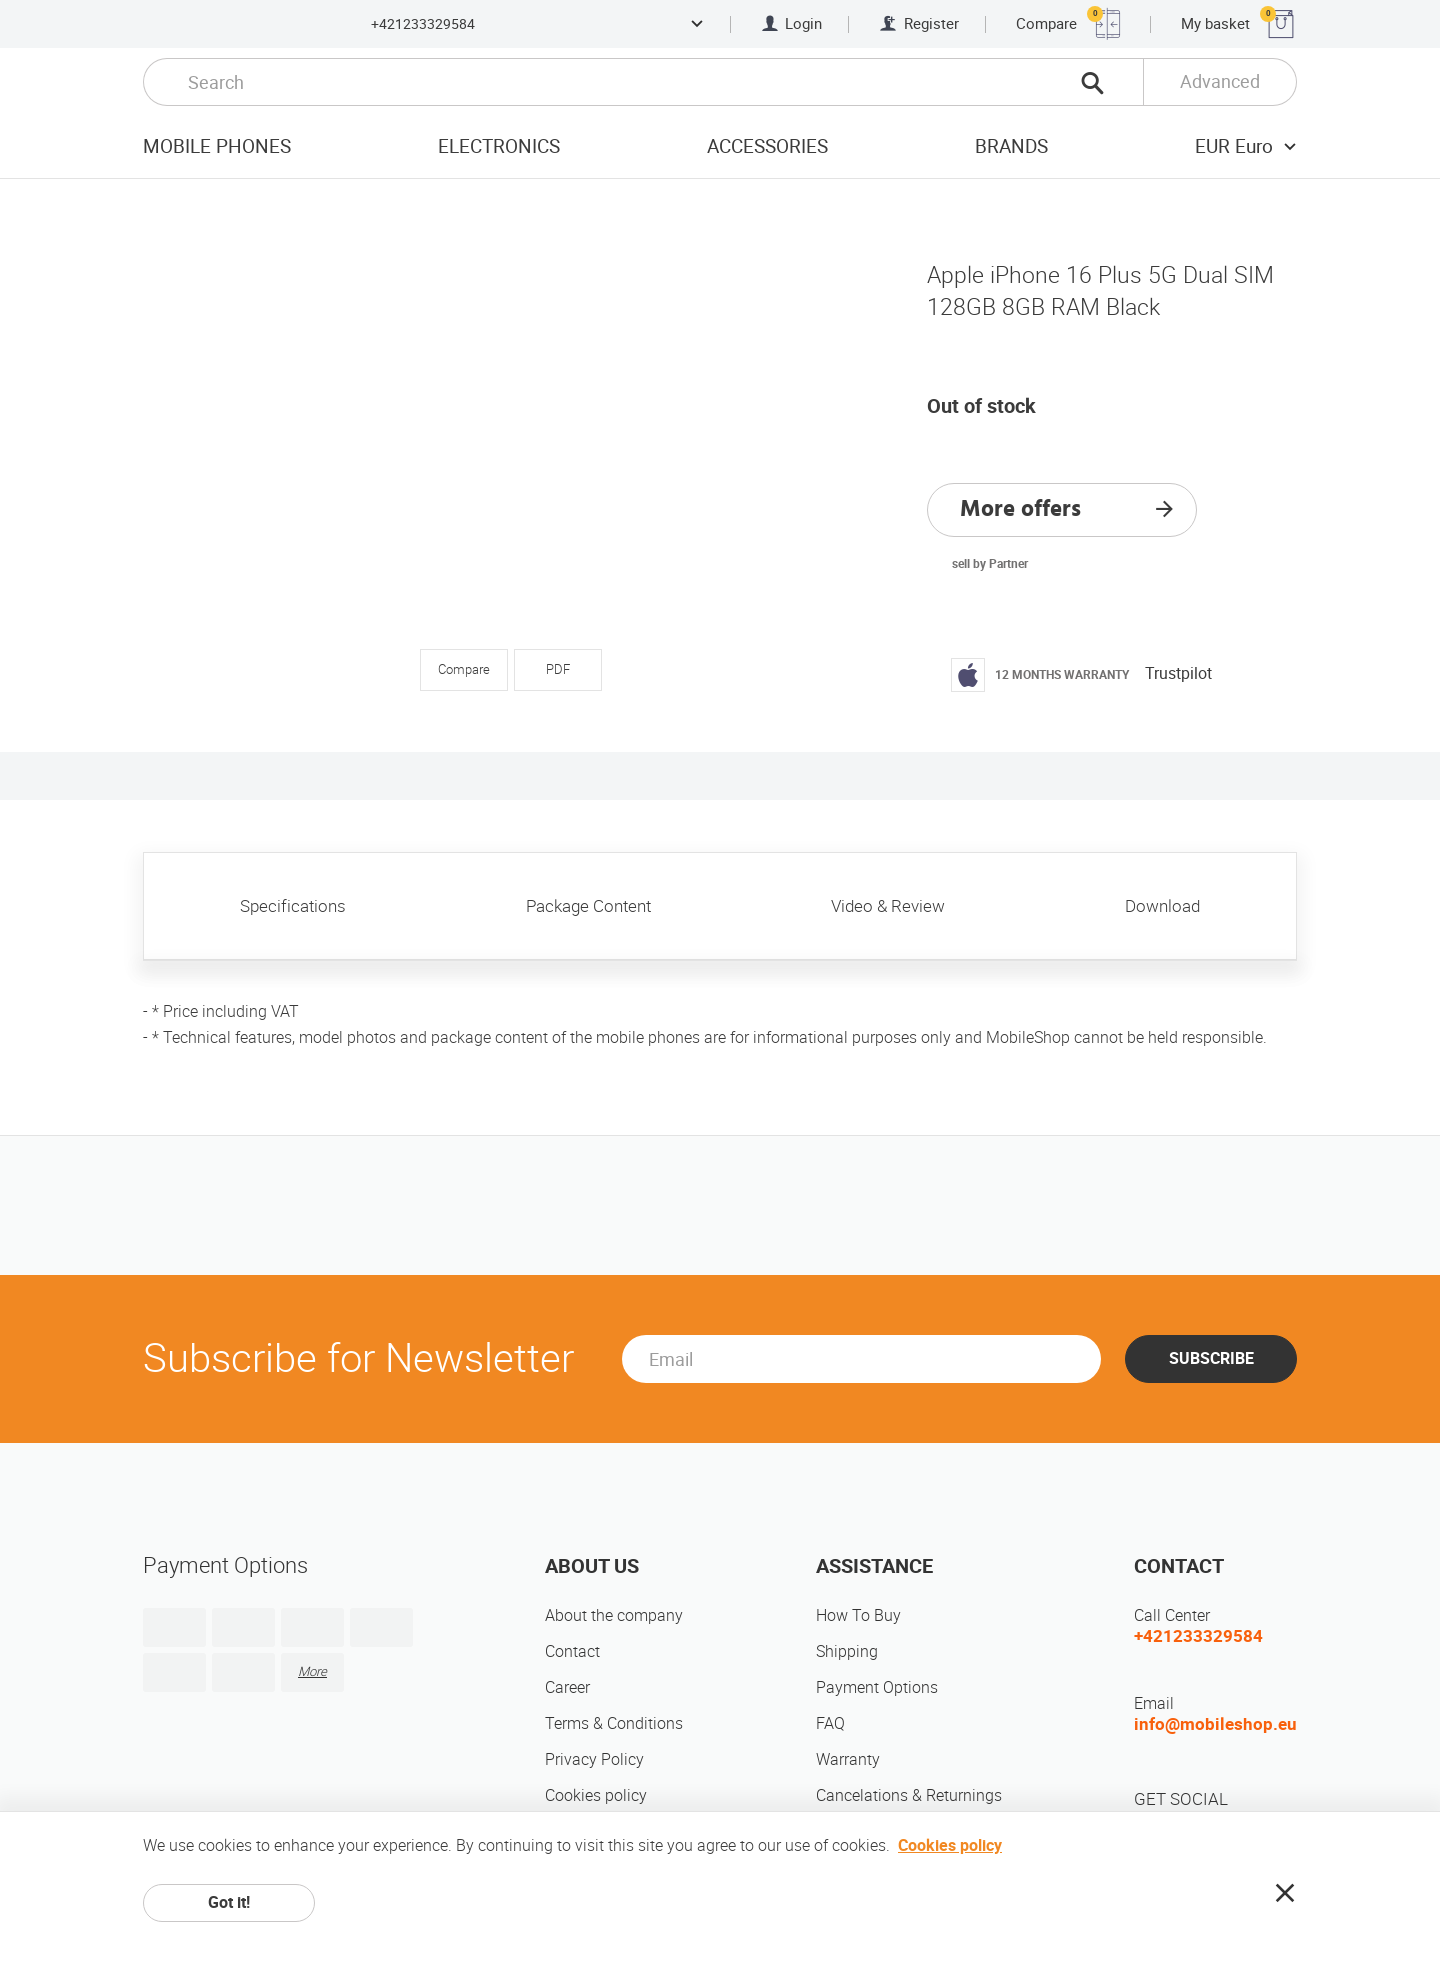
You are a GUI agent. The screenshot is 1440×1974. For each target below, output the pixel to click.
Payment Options (877, 1687)
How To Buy (858, 1615)
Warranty (848, 1759)
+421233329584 (423, 24)
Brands (1011, 146)
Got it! (229, 1902)
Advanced (1220, 81)
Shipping (847, 1651)
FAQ (830, 1723)
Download (1162, 906)
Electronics (499, 146)
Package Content (588, 906)
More (312, 1671)
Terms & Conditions (614, 1723)
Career (567, 1687)
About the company (614, 1615)
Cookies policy (596, 1795)
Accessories (767, 146)
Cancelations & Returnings (909, 1795)
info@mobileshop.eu (1215, 1724)
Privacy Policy (594, 1759)
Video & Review (888, 906)
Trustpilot (1178, 673)
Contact (572, 1651)
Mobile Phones (217, 146)
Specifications (293, 906)
